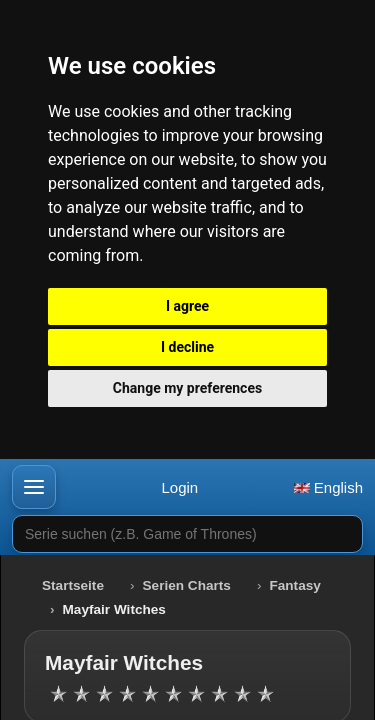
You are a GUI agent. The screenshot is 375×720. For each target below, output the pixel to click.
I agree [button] (187, 306)
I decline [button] (187, 347)
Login (179, 487)
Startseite (73, 585)
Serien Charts (187, 585)
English (328, 487)
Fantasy (294, 585)
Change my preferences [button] (187, 388)
